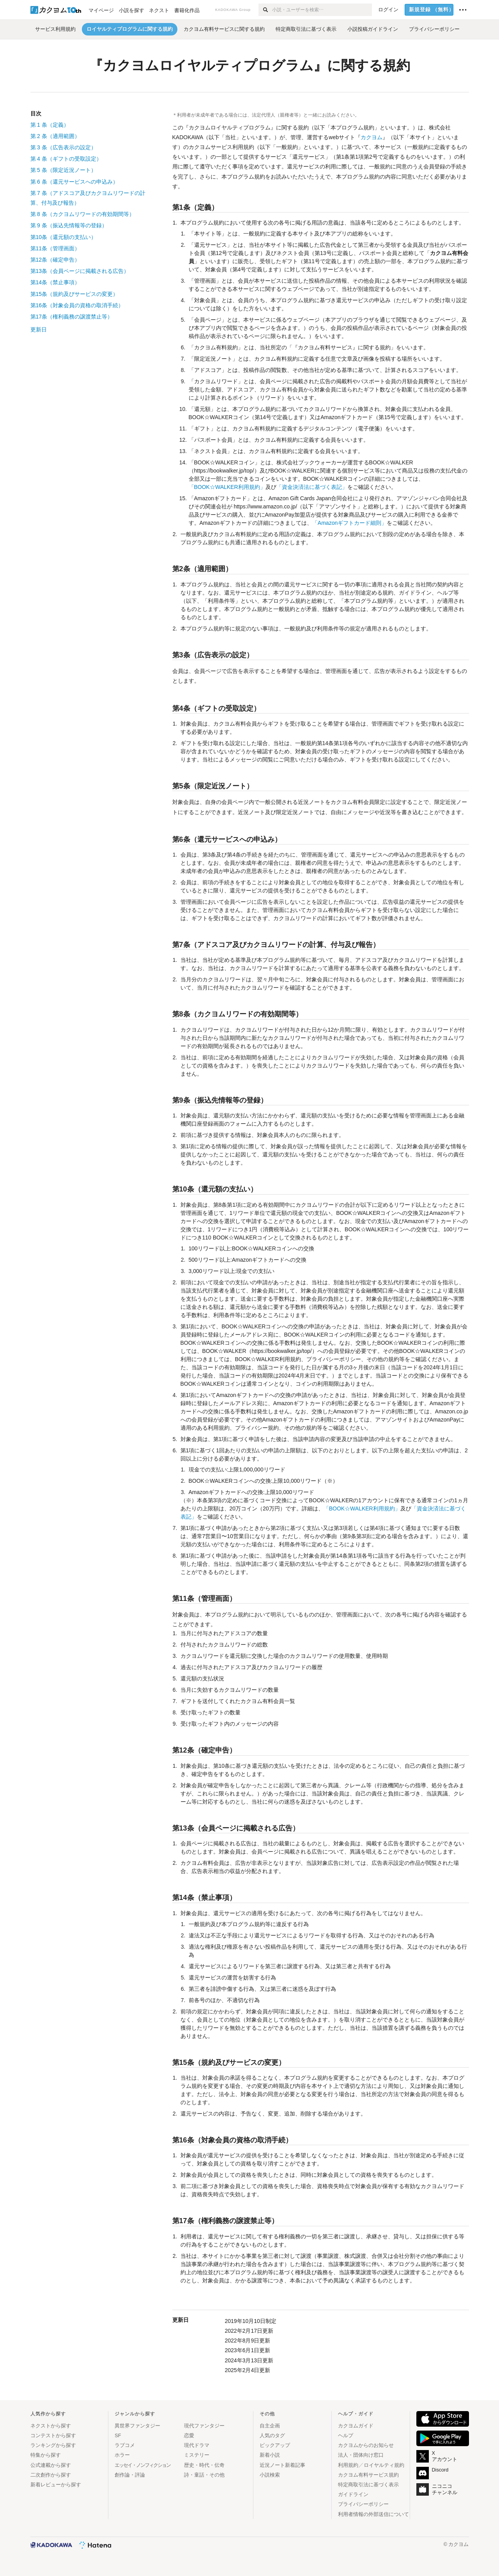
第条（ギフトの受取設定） (66, 159)
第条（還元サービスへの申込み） (74, 182)
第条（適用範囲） (55, 136)
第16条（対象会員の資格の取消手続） (77, 305)
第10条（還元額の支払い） (63, 237)
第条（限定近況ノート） (63, 170)
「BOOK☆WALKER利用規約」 (227, 487)
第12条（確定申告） (55, 260)
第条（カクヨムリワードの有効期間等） (82, 214)
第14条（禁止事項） (55, 282)
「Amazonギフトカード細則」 (349, 523)
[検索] (265, 10)
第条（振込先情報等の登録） (68, 225)
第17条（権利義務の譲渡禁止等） (71, 316)
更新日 (38, 329)
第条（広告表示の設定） (63, 147)
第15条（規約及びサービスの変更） (74, 294)
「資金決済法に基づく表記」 (311, 487)
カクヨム (371, 137)
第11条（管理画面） (55, 248)
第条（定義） (49, 125)
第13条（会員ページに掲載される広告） (79, 271)
